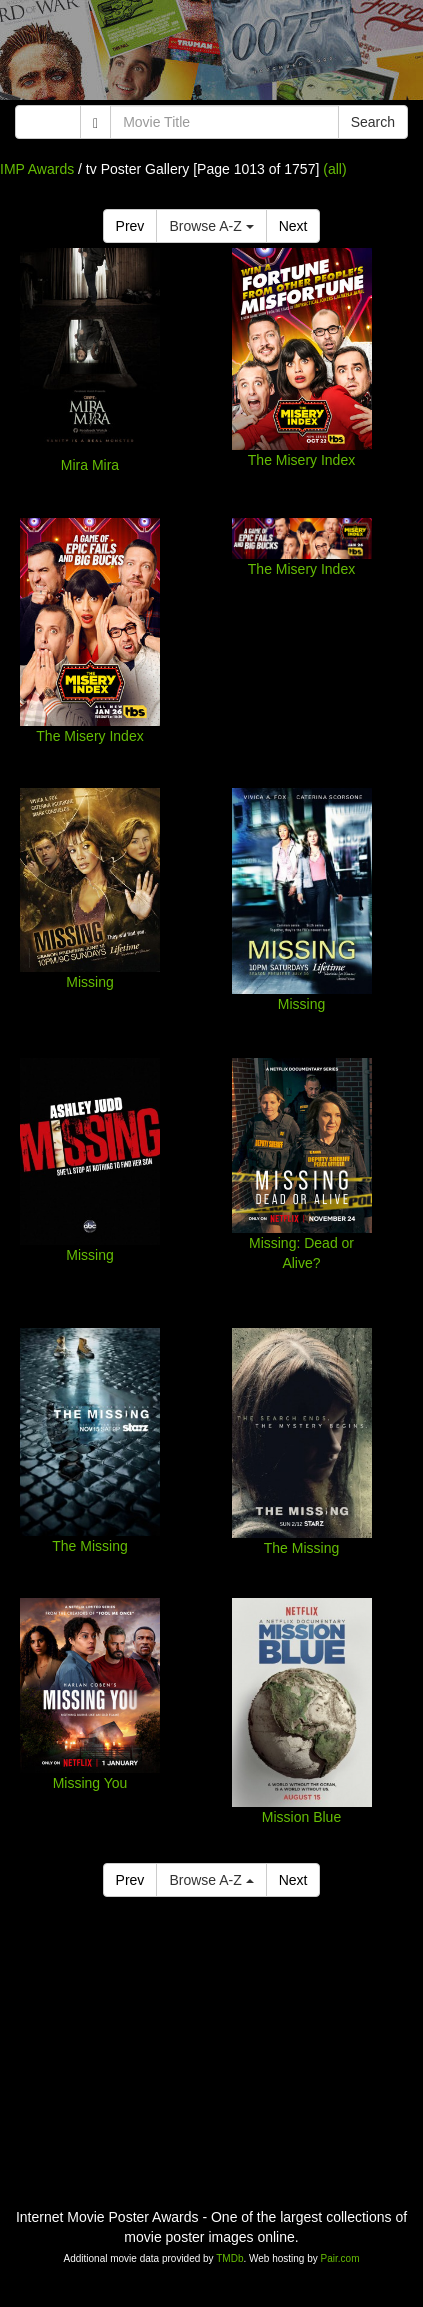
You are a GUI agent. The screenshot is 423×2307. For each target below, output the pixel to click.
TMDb (229, 2258)
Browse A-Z (211, 226)
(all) (334, 169)
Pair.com (340, 2258)
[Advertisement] (211, 55)
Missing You (90, 1783)
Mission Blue (301, 1817)
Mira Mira (90, 465)
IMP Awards (37, 169)
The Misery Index (301, 460)
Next (293, 226)
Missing (89, 982)
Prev (130, 226)
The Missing (89, 1546)
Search (373, 122)
